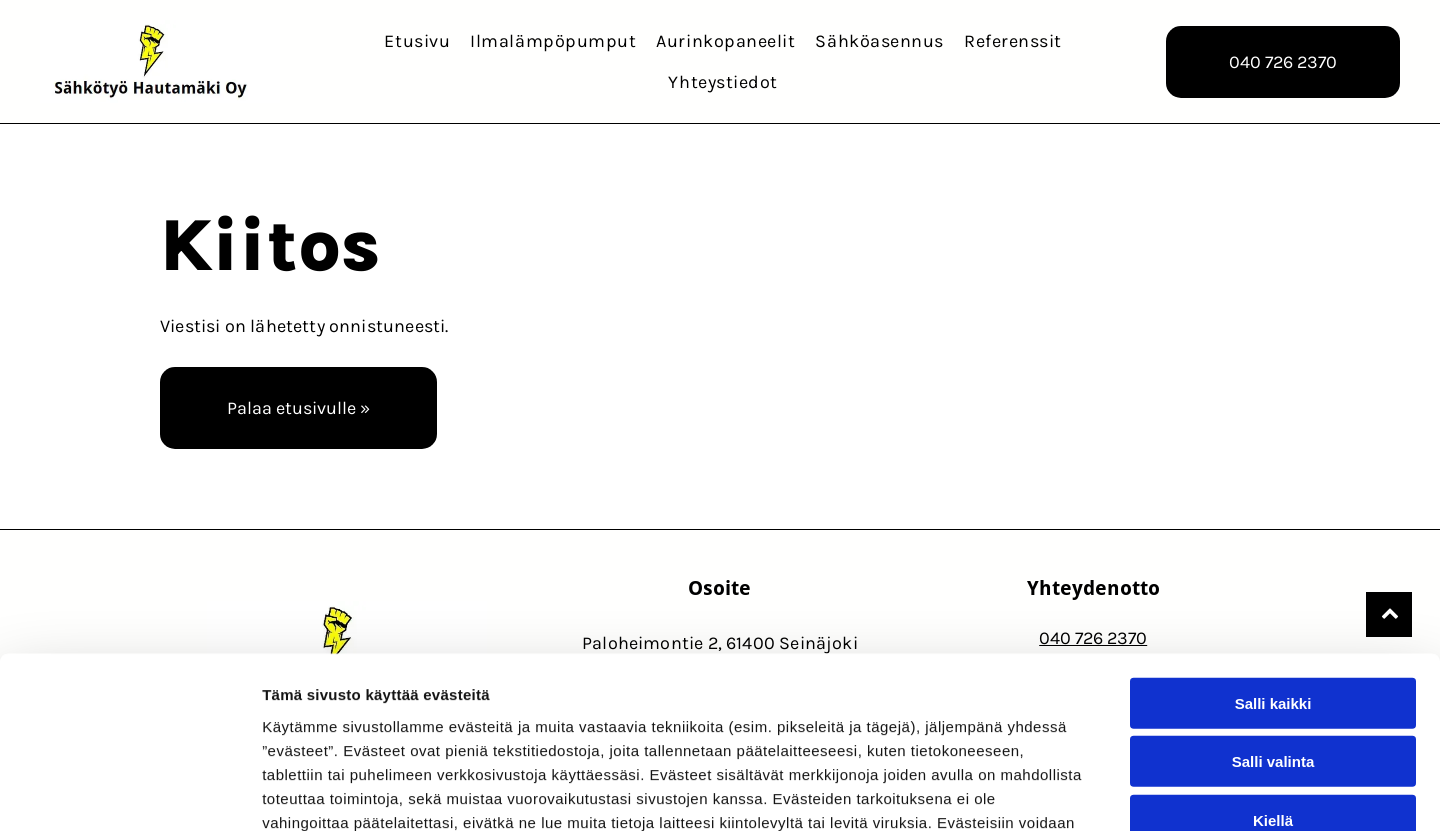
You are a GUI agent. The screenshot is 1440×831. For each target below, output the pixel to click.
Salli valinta (1273, 625)
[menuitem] (417, 41)
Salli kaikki (1273, 567)
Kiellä (1273, 684)
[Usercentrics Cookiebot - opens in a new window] (129, 792)
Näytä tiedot (1069, 791)
